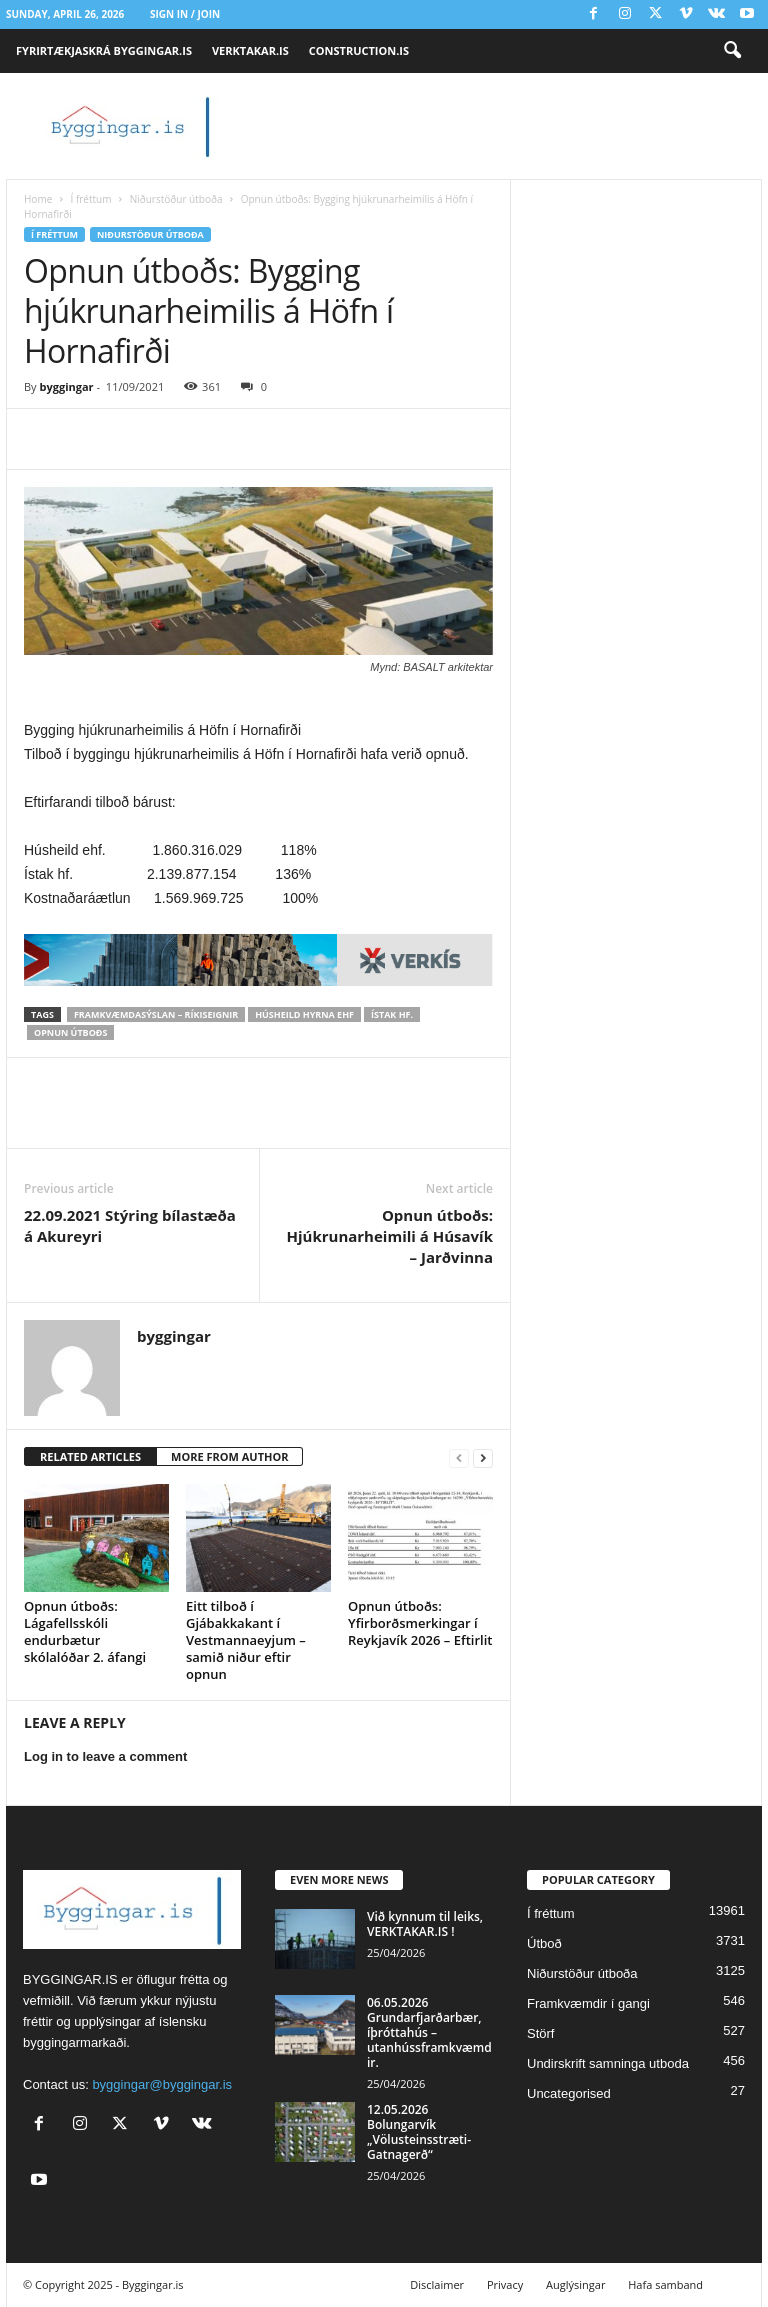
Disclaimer (437, 2284)
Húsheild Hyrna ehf (304, 1014)
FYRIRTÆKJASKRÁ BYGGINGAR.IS (104, 50)
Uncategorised (569, 2093)
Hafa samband (665, 2284)
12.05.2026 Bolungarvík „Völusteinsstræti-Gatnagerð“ (419, 2132)
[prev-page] (459, 1457)
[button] (732, 51)
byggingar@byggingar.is (162, 2084)
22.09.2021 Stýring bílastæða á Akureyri (130, 1225)
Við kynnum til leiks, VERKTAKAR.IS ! (425, 1924)
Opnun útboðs (70, 1032)
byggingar (66, 386)
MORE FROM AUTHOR (229, 1456)
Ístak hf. (392, 1014)
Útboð (544, 1943)
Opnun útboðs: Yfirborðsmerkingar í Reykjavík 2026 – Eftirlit (420, 1623)
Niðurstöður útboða (176, 199)
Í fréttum (90, 199)
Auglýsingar (575, 2284)
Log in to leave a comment (105, 1756)
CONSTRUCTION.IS (359, 50)
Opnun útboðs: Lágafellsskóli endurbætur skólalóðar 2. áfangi (85, 1631)
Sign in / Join (185, 14)
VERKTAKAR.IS (250, 50)
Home (38, 199)
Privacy (505, 2284)
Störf (540, 2033)
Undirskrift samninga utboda (608, 2063)
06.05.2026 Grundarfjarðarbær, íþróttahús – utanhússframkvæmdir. (429, 2032)
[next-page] (483, 1457)
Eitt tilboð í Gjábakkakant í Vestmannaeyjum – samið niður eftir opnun (246, 1640)
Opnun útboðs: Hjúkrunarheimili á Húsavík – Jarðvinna (390, 1236)
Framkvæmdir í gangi (588, 2003)
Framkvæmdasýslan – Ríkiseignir (156, 1014)
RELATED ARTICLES (90, 1456)
